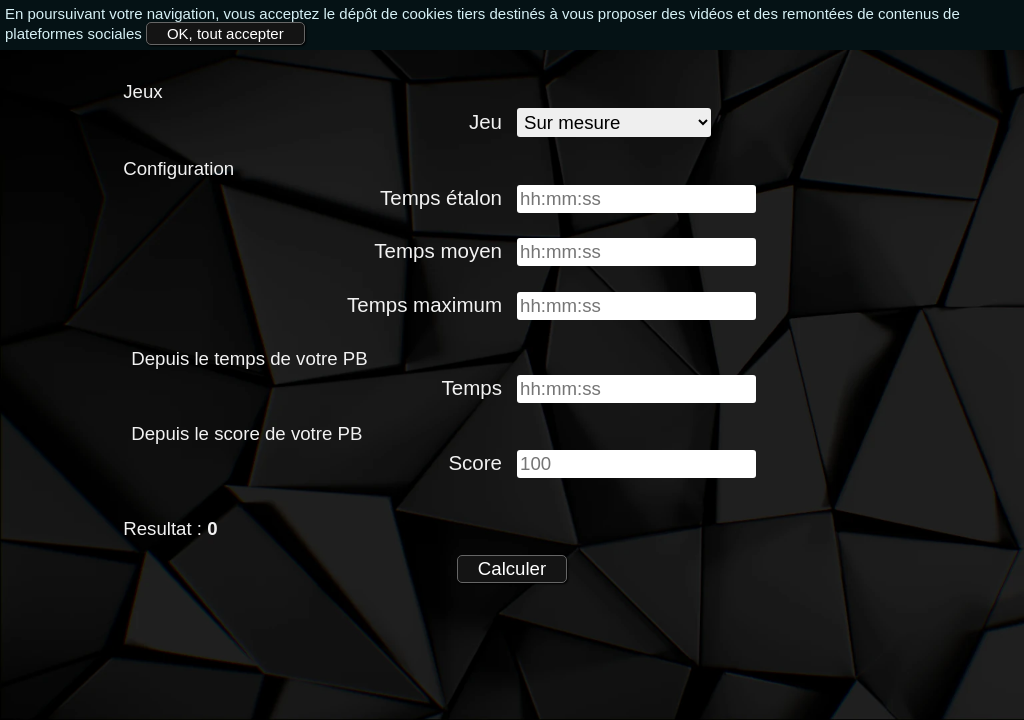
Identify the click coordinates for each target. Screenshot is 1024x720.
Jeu (485, 121)
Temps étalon (441, 197)
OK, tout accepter (225, 33)
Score (475, 462)
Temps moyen (438, 250)
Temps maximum (424, 304)
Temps (472, 387)
